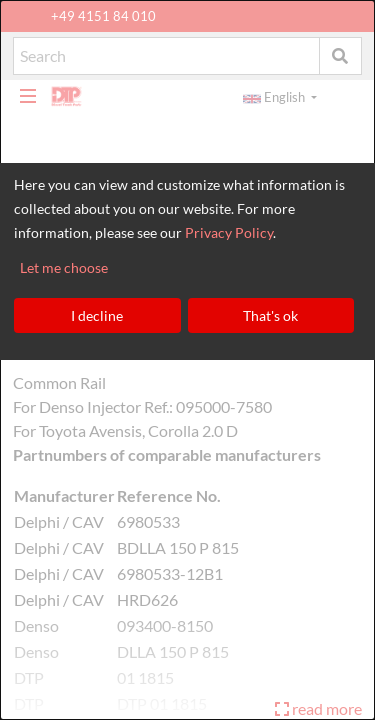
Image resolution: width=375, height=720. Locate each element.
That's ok (270, 315)
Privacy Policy (229, 232)
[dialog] (187, 360)
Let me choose (64, 267)
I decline (97, 315)
